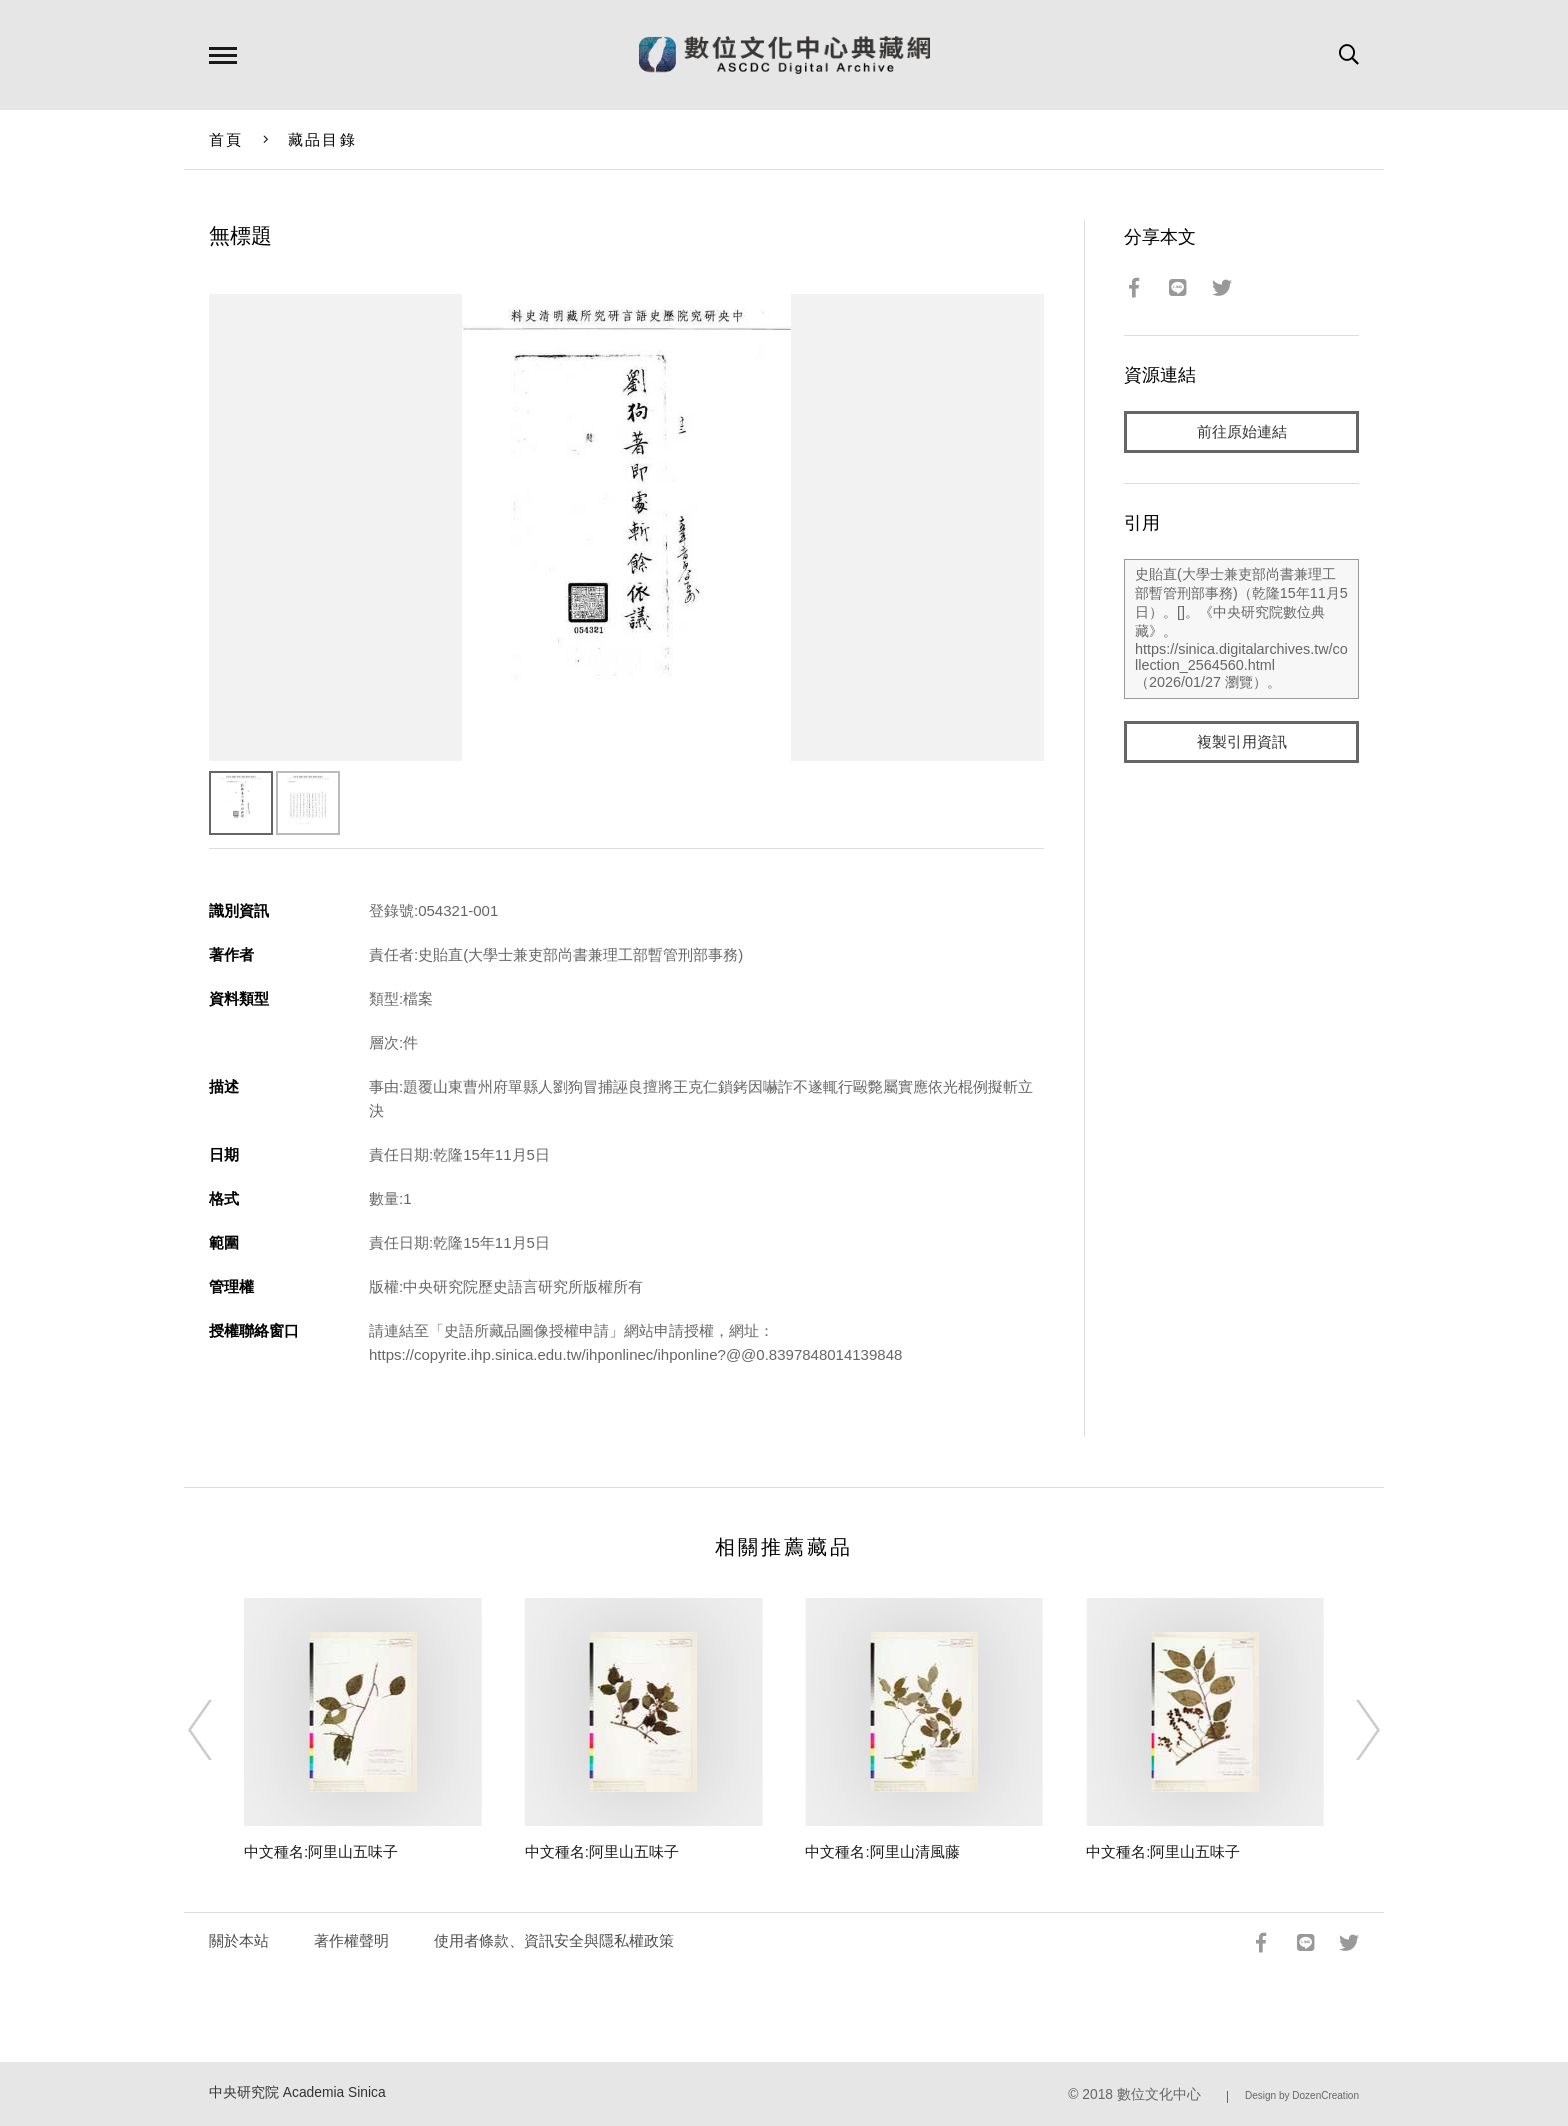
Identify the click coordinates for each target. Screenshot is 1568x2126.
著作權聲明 (351, 1940)
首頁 (226, 139)
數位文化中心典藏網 (784, 55)
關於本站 (239, 1940)
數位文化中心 (1159, 2094)
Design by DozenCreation (1302, 2095)
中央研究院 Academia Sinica (297, 2092)
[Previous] (218, 1730)
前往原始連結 (1242, 431)
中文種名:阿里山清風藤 (882, 1851)
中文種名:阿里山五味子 (321, 1851)
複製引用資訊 (1242, 741)
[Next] (1350, 1730)
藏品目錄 (322, 139)
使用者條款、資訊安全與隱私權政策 (554, 1940)
